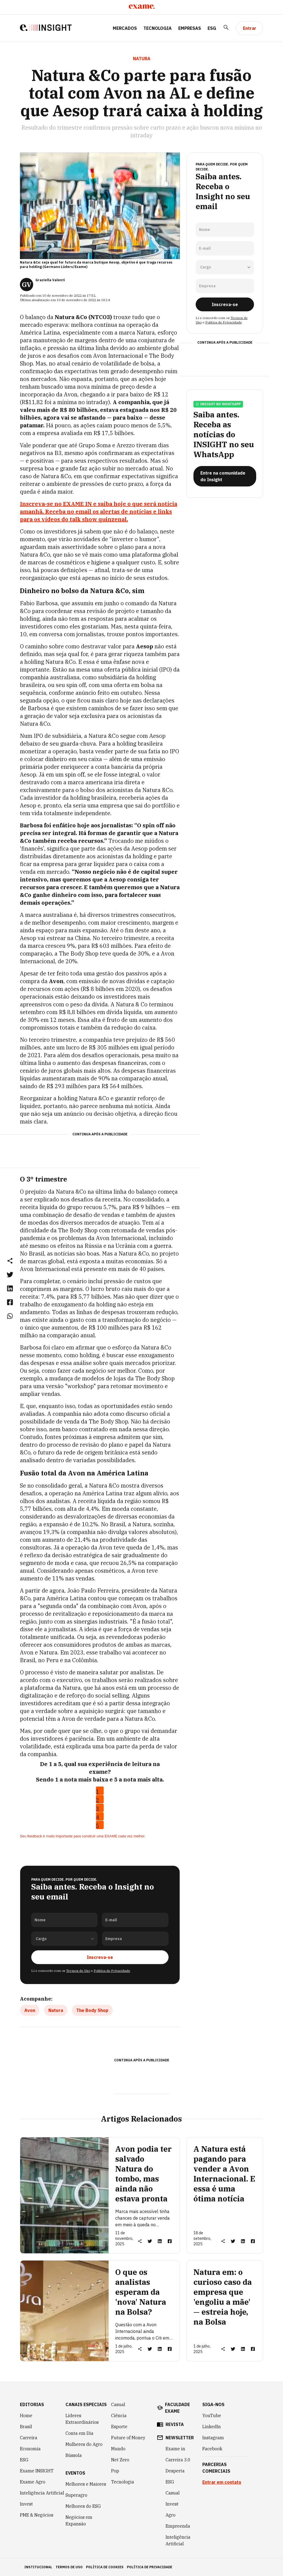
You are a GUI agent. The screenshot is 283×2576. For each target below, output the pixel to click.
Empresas (189, 28)
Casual (118, 2404)
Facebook (212, 2448)
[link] (9, 1274)
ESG (212, 28)
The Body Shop (92, 2010)
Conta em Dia (79, 2433)
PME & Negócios (36, 2515)
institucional (38, 2567)
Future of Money (128, 2437)
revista (175, 2424)
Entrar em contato (221, 2482)
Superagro (76, 2495)
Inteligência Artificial (42, 2493)
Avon (29, 2010)
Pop (115, 2471)
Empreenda (178, 2526)
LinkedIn (211, 2426)
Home (26, 2415)
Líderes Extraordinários (82, 2419)
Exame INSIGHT (37, 2471)
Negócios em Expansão (78, 2520)
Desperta (175, 2471)
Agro (170, 2515)
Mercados (125, 28)
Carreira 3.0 (178, 2459)
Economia (30, 2448)
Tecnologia (157, 28)
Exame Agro (32, 2482)
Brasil (26, 2426)
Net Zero (120, 2459)
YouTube (211, 2415)
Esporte (119, 2426)
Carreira (28, 2437)
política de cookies (105, 2567)
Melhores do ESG (83, 2506)
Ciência (119, 2415)
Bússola (73, 2455)
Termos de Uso (78, 1971)
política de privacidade (149, 2567)
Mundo (118, 2448)
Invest (26, 2504)
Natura (55, 2010)
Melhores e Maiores (85, 2484)
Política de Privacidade (112, 1971)
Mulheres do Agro (84, 2444)
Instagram (213, 2437)
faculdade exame (177, 2408)
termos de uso (69, 2567)
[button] (9, 1260)
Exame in (175, 2448)
